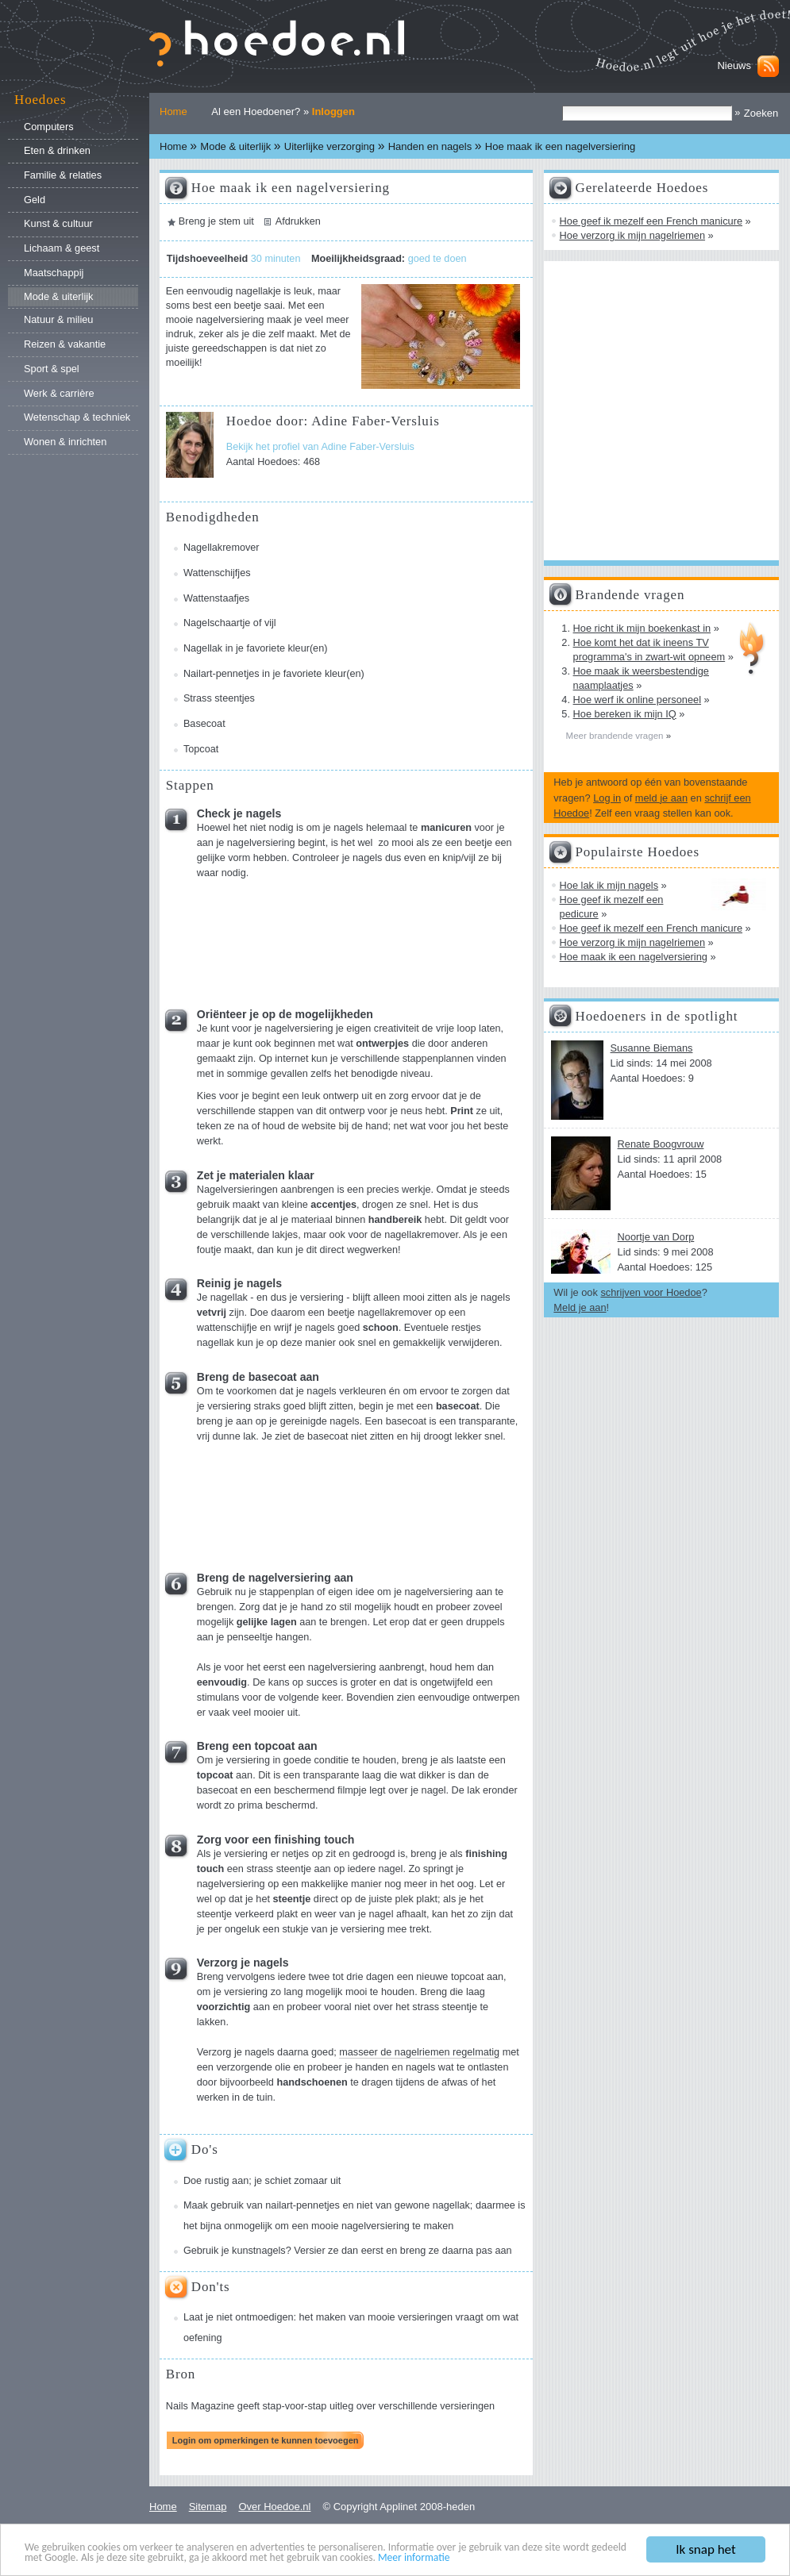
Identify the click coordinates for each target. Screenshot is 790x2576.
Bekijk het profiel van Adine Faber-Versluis (320, 446)
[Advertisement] (241, 938)
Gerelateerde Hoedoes (642, 187)
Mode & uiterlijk (235, 146)
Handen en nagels (430, 146)
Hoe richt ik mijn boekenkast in (642, 628)
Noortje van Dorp (656, 1237)
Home (173, 111)
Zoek (561, 105)
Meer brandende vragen (616, 735)
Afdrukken (298, 221)
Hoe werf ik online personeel (637, 700)
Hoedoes (40, 99)
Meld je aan (579, 1307)
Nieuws (734, 65)
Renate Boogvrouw (661, 1144)
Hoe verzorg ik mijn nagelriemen (633, 235)
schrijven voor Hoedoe (650, 1292)
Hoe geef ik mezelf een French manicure (651, 221)
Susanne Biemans (652, 1048)
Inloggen (333, 111)
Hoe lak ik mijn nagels (609, 885)
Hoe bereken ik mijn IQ (624, 714)
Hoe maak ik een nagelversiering (633, 957)
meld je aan (661, 798)
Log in (607, 798)
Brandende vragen (630, 594)
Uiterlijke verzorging (329, 146)
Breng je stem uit (216, 221)
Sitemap (208, 2507)
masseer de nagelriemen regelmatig (419, 2052)
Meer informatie (414, 2558)
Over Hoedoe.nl (274, 2507)
